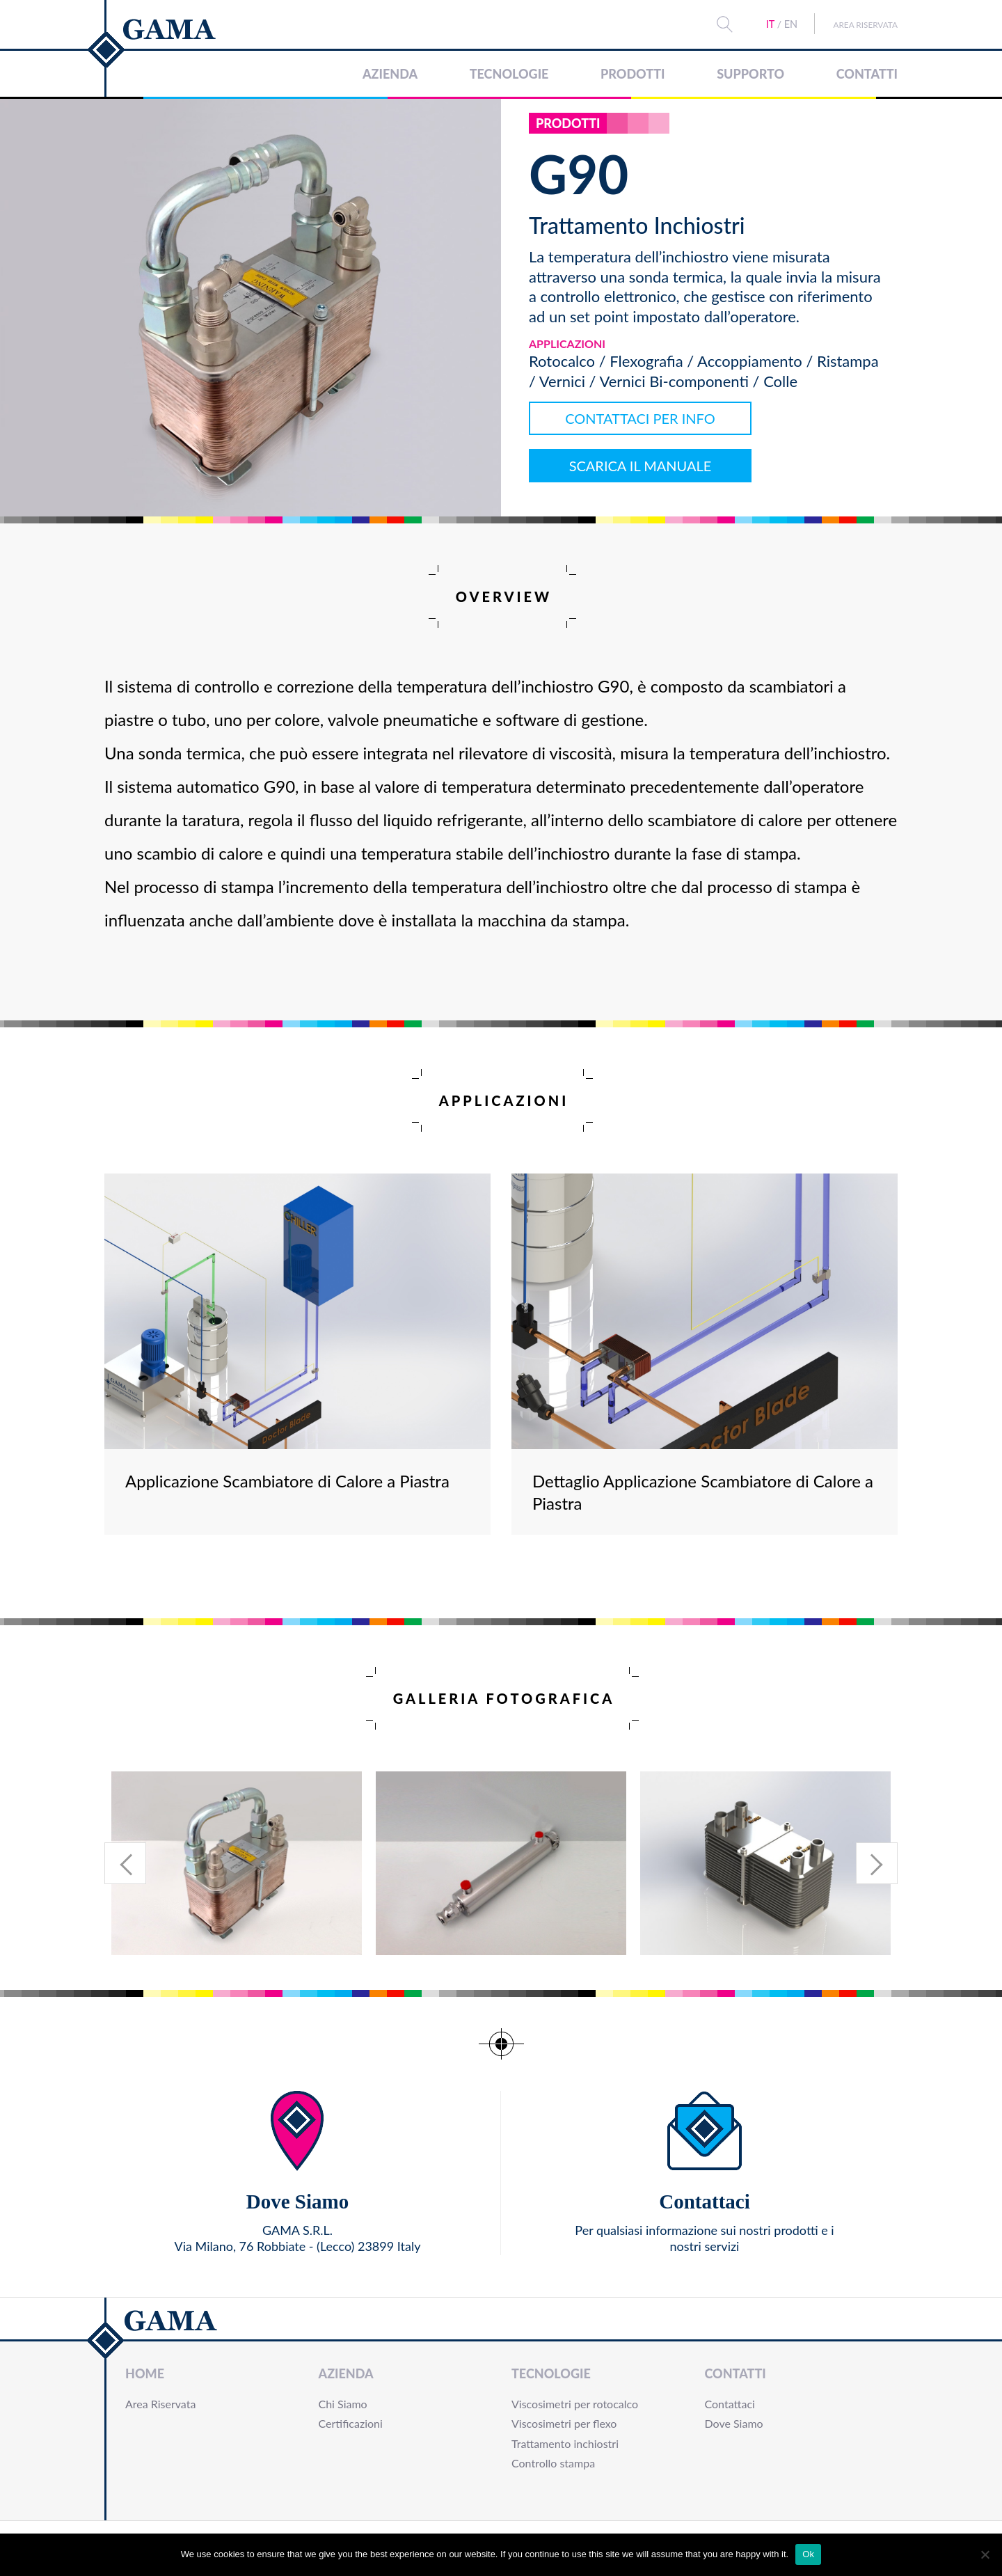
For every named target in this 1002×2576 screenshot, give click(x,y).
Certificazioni (351, 2423)
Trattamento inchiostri (565, 2443)
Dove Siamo (734, 2423)
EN (777, 24)
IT (756, 24)
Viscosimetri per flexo (564, 2423)
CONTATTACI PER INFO (640, 418)
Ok (808, 2554)
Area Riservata (859, 24)
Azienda (390, 73)
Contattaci (730, 2403)
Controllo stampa (553, 2463)
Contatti (867, 73)
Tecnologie (509, 73)
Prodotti (633, 73)
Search (711, 24)
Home (144, 2373)
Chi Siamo (343, 2403)
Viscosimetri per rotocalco (574, 2403)
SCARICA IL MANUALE (640, 465)
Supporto (750, 73)
